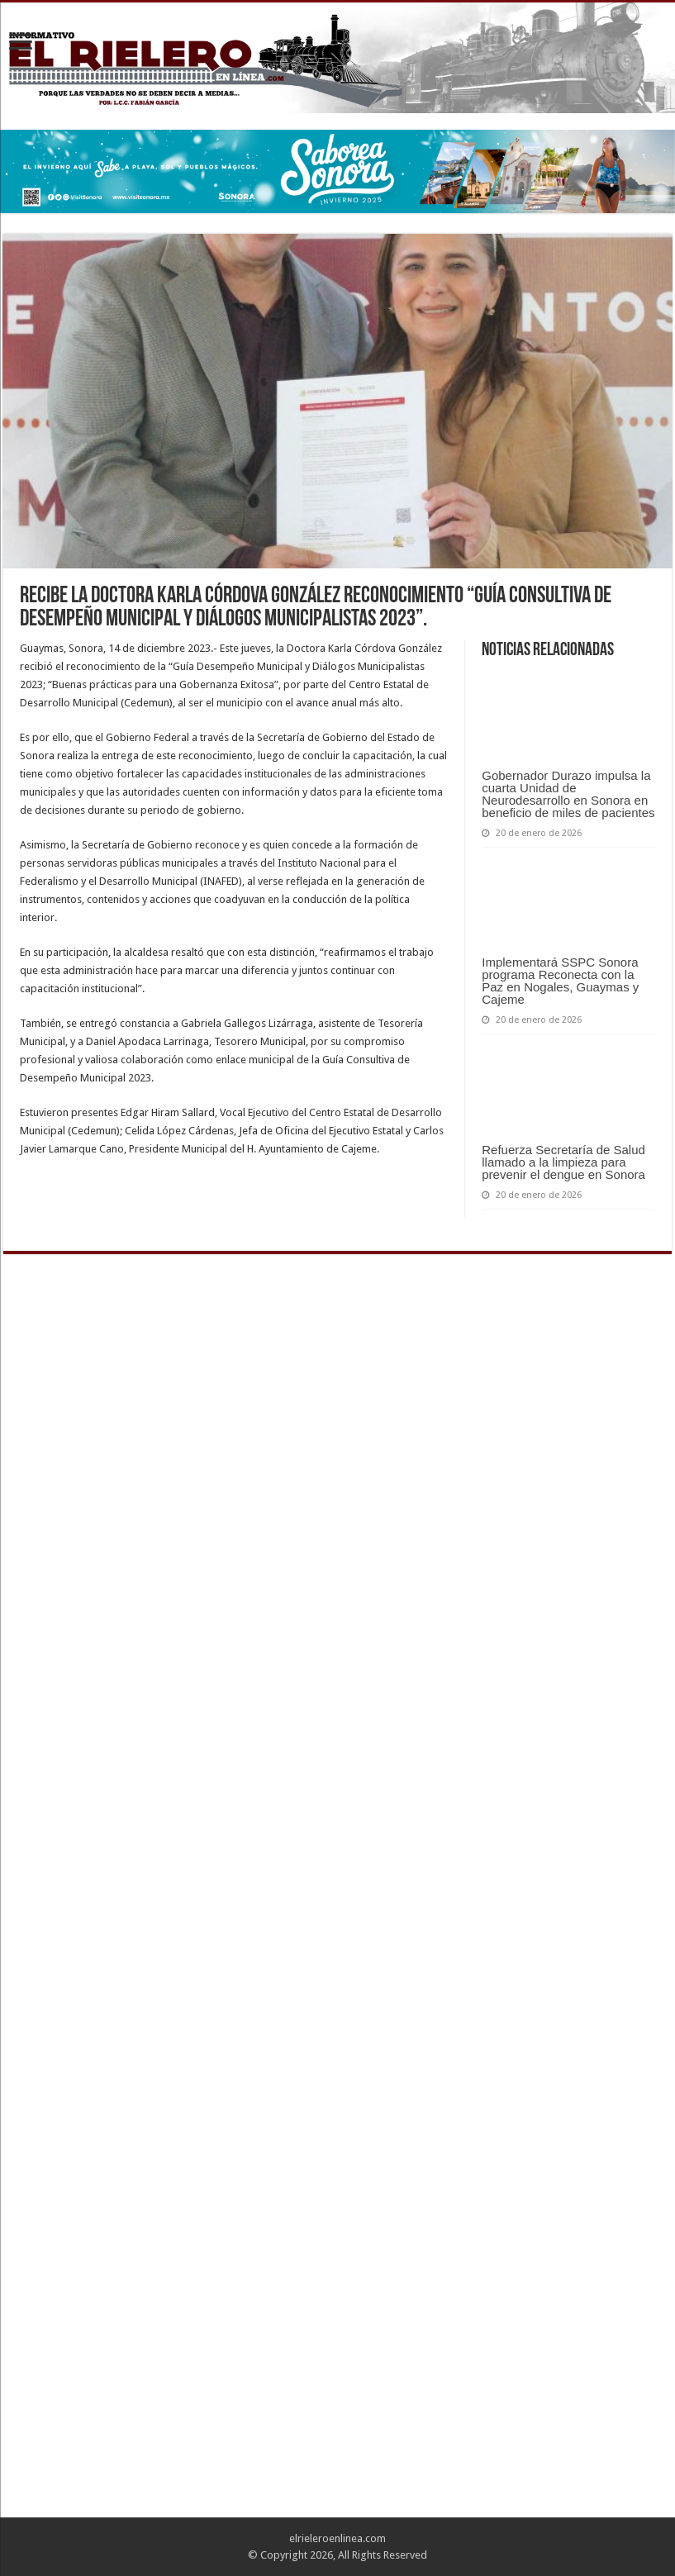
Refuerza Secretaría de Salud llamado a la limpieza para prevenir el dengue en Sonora (563, 1162)
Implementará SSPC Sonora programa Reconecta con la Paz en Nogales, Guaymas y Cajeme (560, 980)
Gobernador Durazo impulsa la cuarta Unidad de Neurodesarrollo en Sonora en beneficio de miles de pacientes (568, 794)
